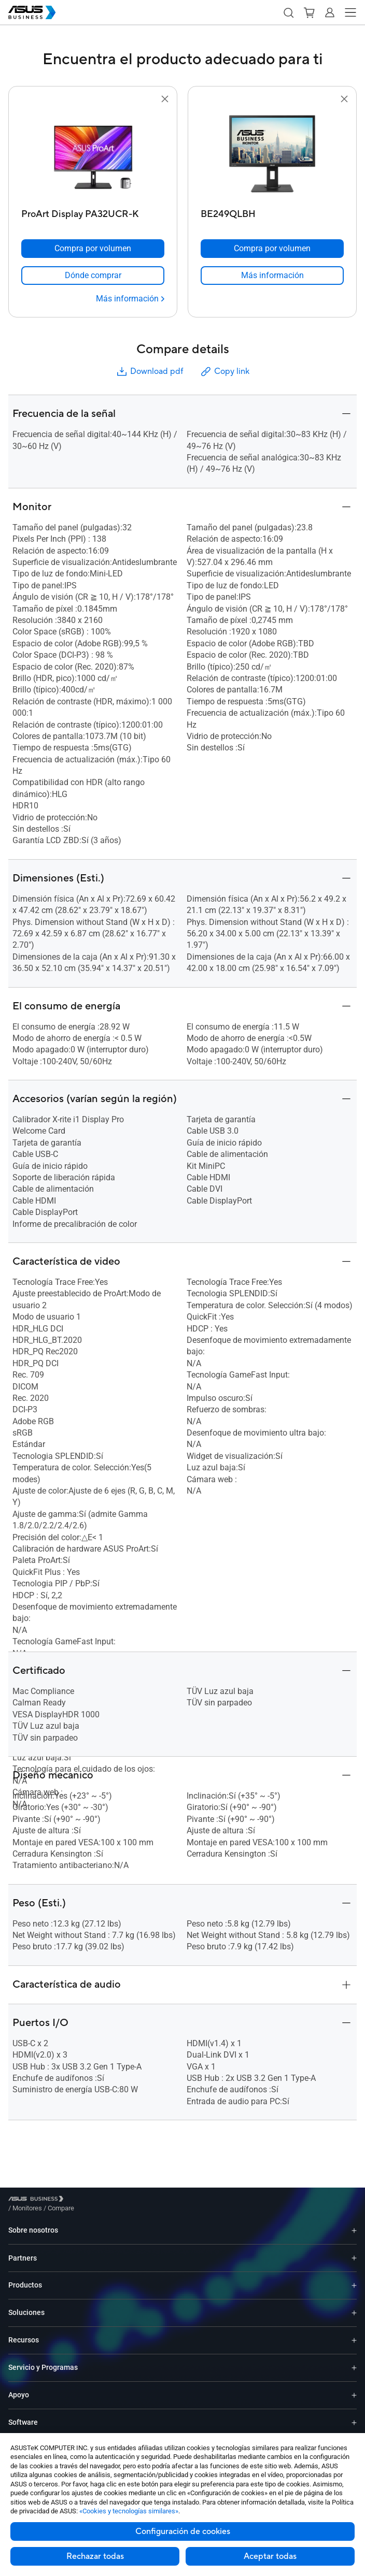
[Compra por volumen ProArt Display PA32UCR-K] (92, 248)
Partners (22, 2250)
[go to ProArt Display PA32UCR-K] (93, 155)
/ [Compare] (117, 2200)
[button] (288, 12)
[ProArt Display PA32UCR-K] (92, 211)
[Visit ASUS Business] (37, 2200)
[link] (92, 275)
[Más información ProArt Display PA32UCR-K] (130, 299)
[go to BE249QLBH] (272, 155)
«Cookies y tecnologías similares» (128, 2511)
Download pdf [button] (149, 371)
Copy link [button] (224, 371)
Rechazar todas (95, 2556)
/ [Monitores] (84, 2200)
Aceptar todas (270, 2556)
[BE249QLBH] (272, 211)
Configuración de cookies (182, 2531)
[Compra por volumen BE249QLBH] (272, 248)
